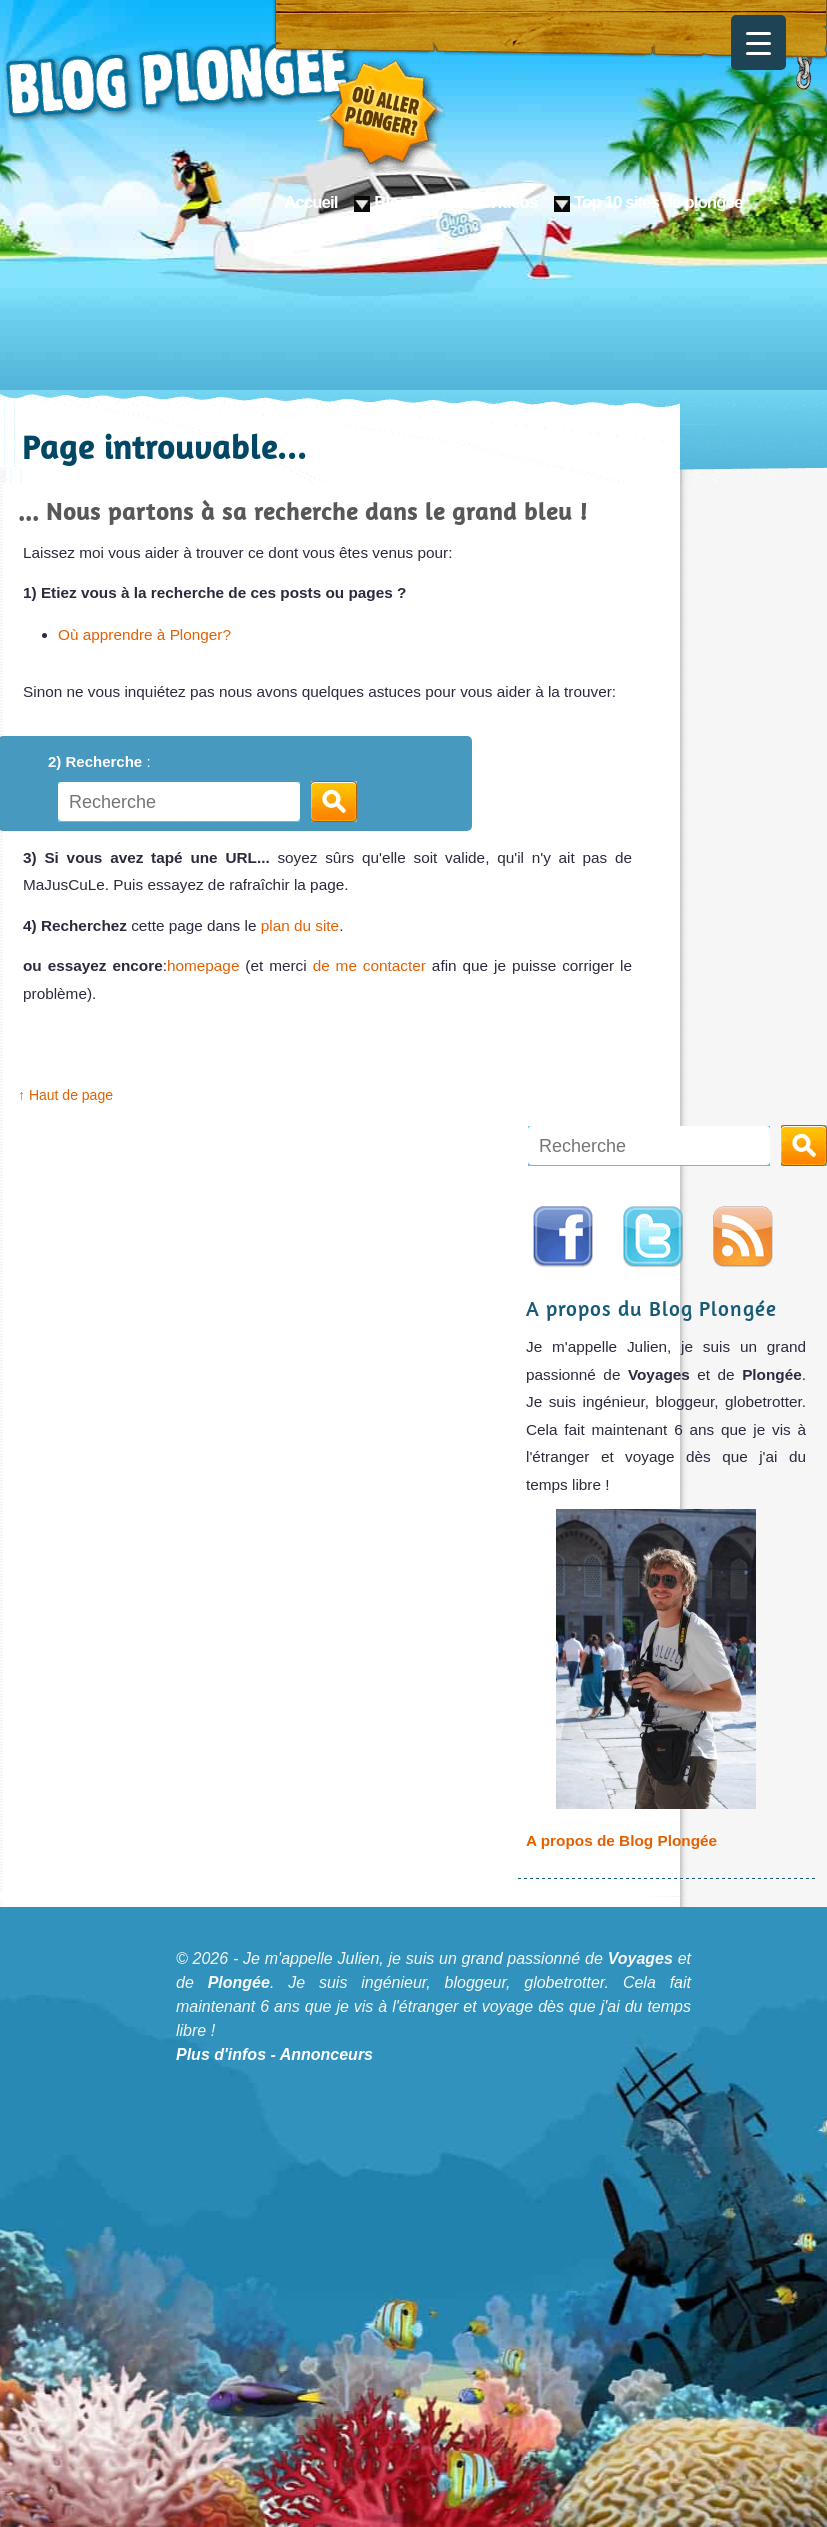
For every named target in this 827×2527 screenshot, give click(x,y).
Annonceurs (326, 2054)
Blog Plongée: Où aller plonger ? (225, 100)
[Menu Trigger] (758, 42)
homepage (203, 965)
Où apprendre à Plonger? (144, 634)
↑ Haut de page (65, 1095)
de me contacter (372, 965)
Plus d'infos (221, 2054)
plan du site (300, 925)
